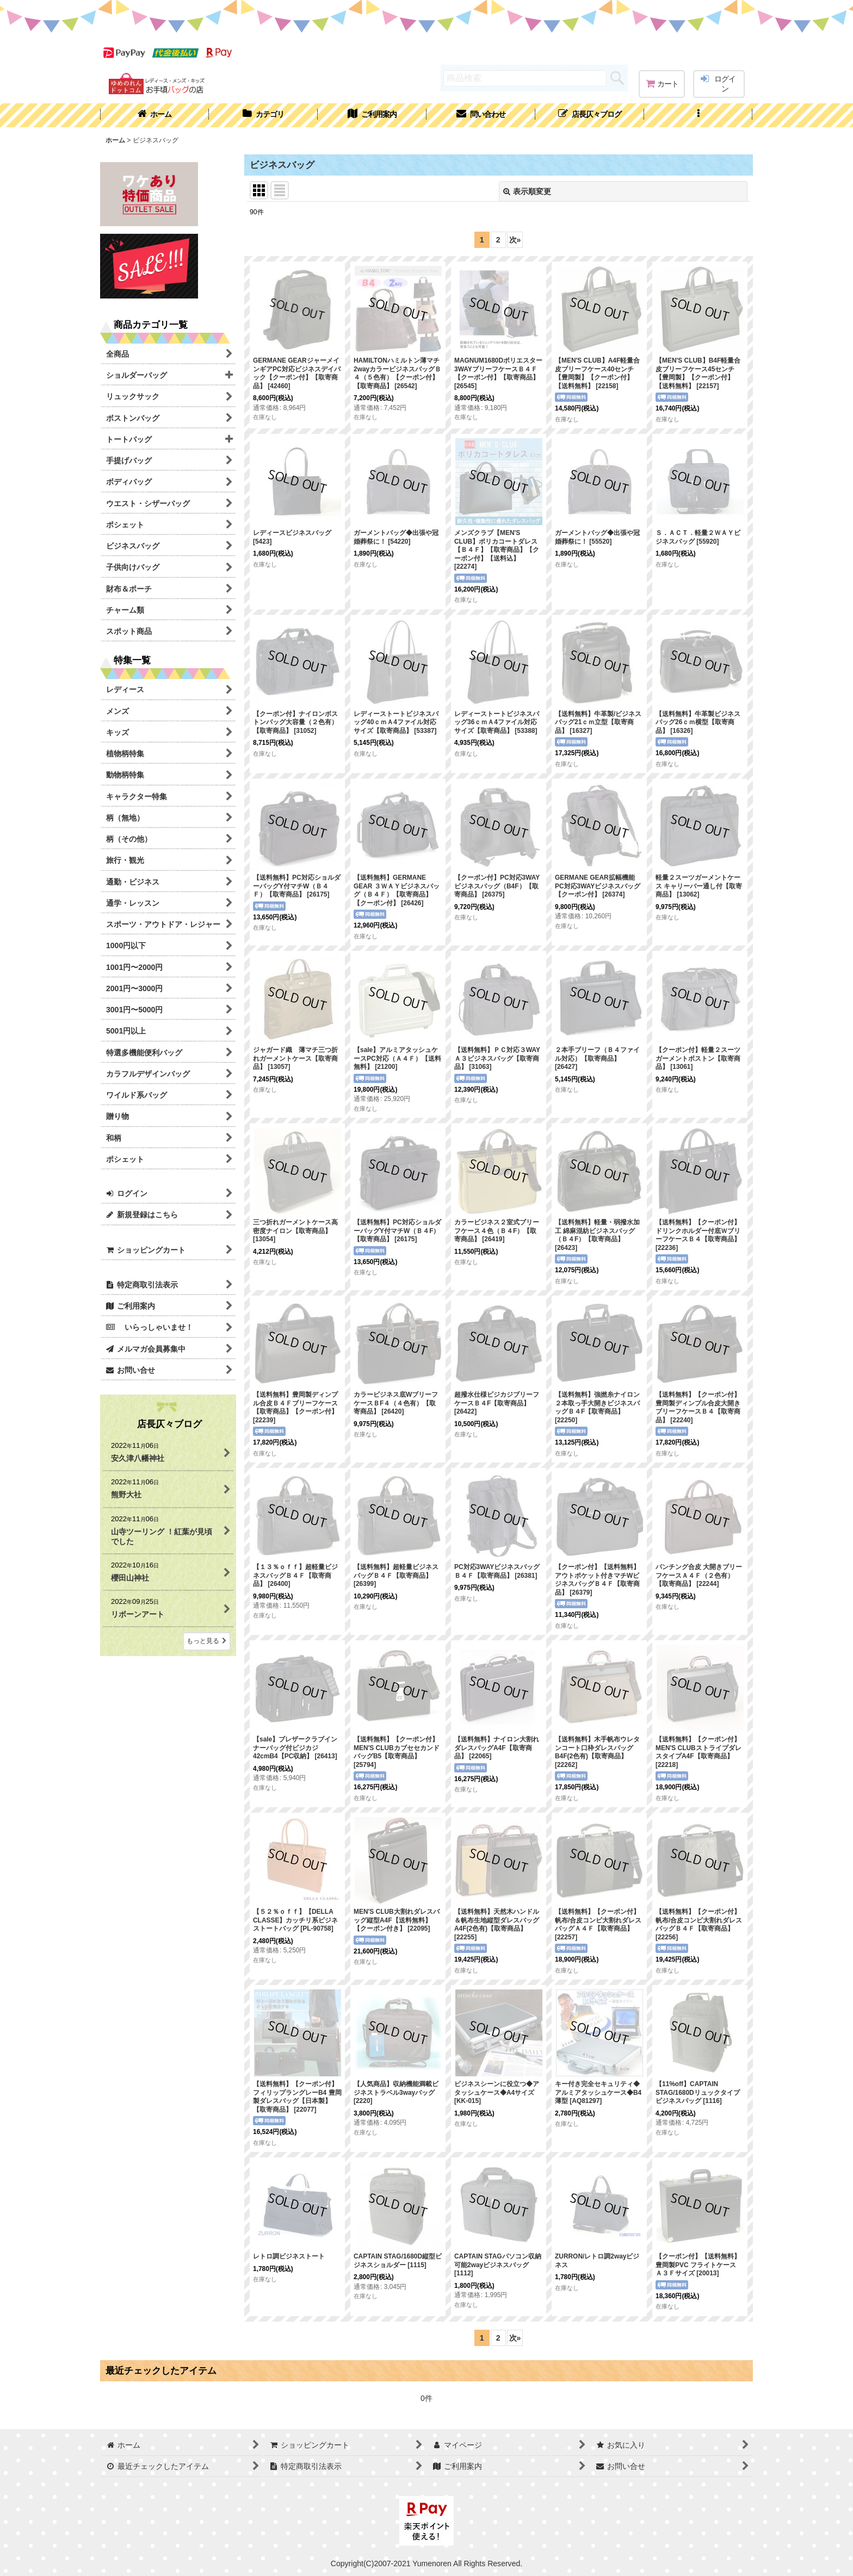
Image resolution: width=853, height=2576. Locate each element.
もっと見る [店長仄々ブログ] (207, 1641)
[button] (698, 115)
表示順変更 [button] (527, 191)
